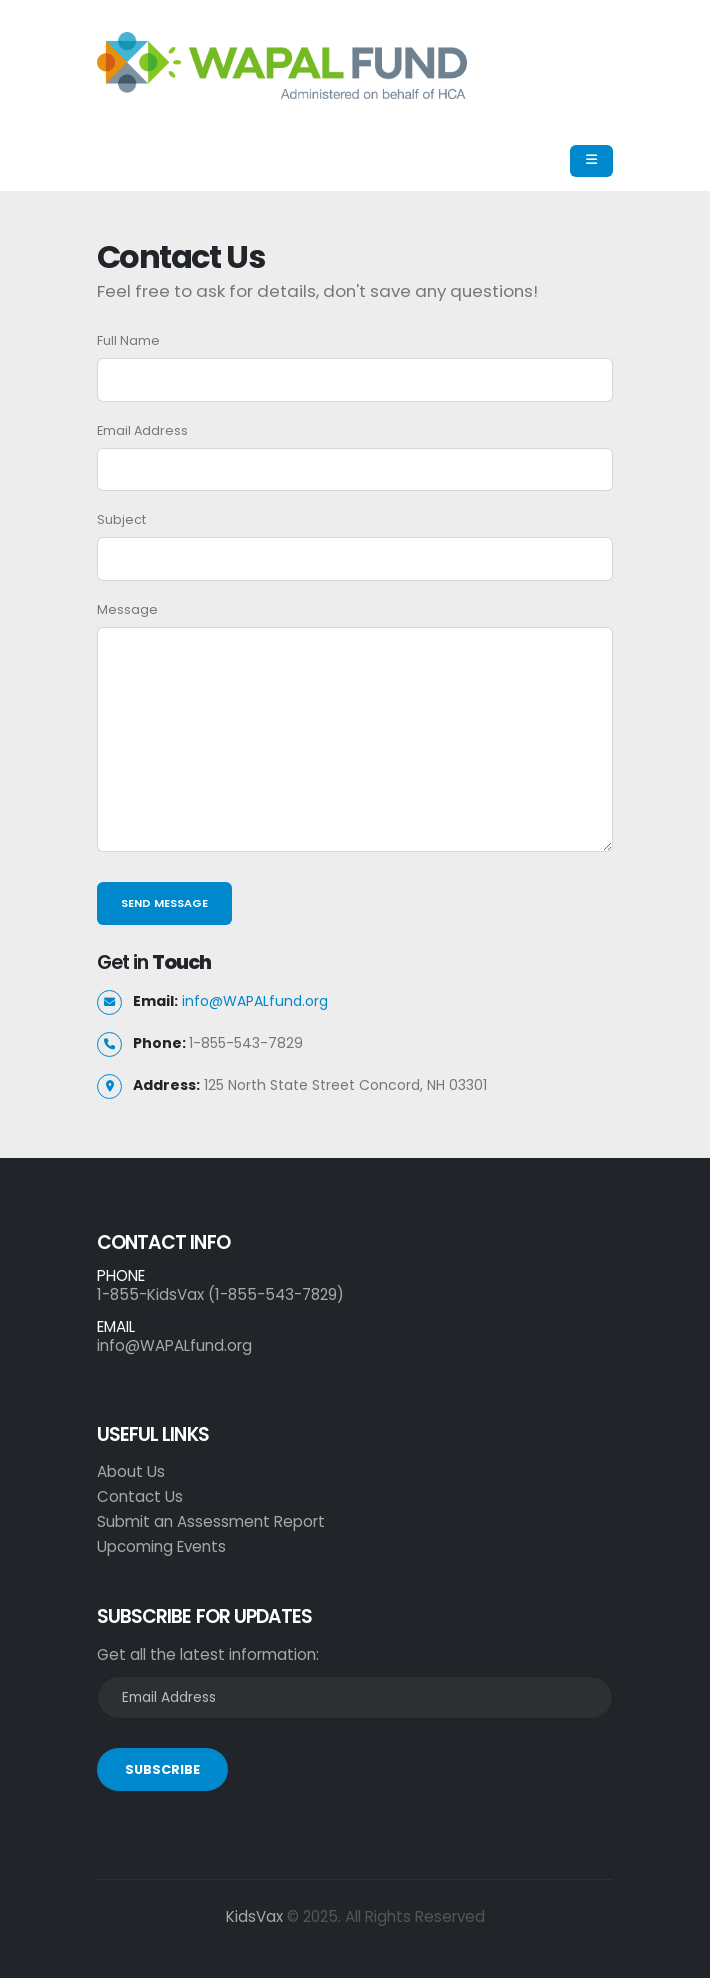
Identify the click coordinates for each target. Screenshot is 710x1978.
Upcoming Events (161, 1546)
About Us (131, 1471)
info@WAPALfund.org (255, 1001)
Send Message (164, 903)
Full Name (128, 340)
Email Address (142, 430)
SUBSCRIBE (162, 1769)
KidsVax (254, 1916)
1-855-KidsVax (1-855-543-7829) (220, 1294)
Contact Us (140, 1496)
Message (127, 609)
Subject (121, 519)
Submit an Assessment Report (211, 1521)
